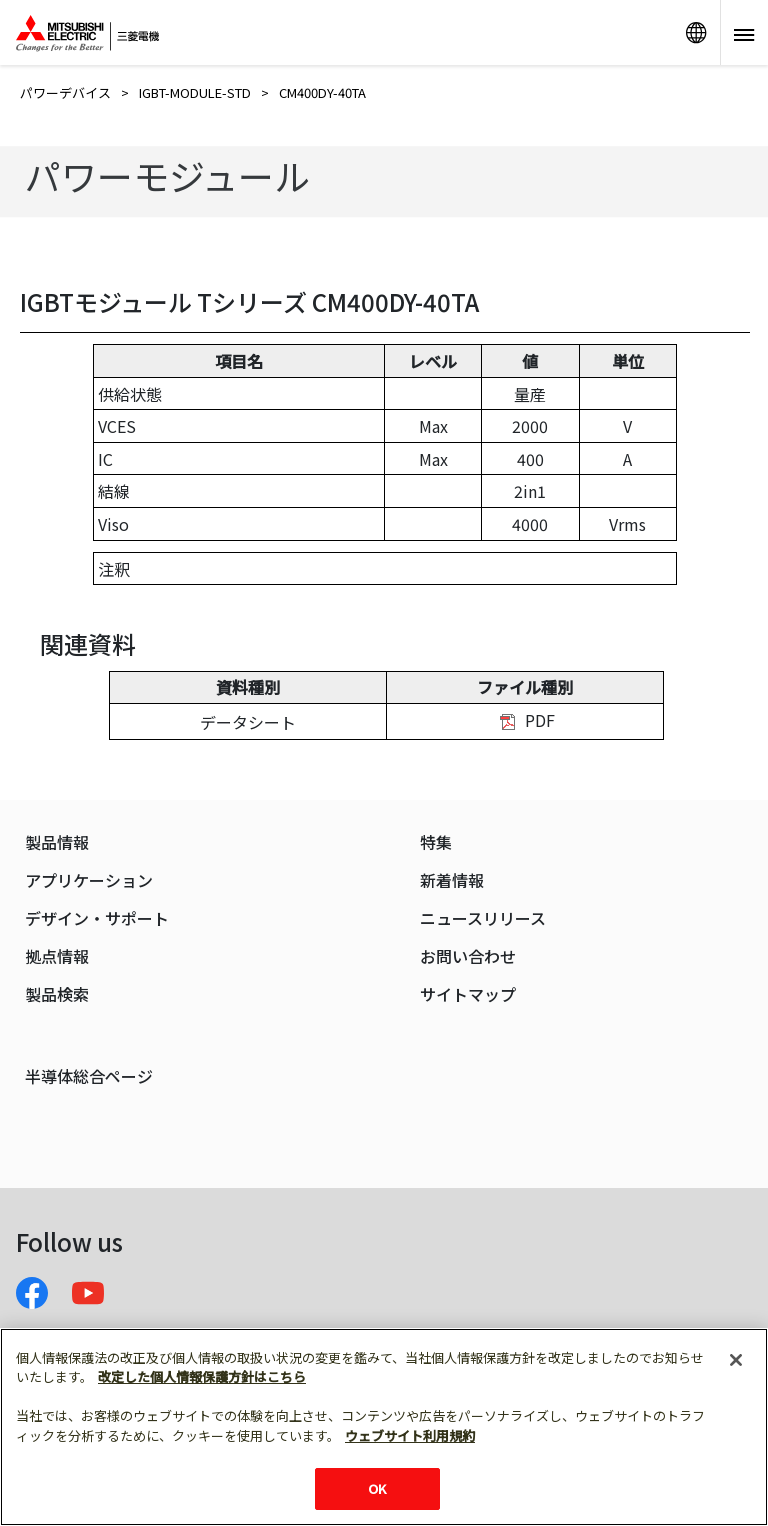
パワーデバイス (65, 92)
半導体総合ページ (89, 1076)
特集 (436, 842)
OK (377, 1488)
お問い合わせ (468, 956)
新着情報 (452, 880)
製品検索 (57, 994)
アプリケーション (89, 880)
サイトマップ (468, 994)
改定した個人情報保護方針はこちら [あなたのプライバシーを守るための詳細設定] (202, 1376)
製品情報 (57, 842)
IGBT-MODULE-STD (195, 92)
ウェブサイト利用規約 (410, 1435)
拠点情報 (57, 956)
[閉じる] (736, 1360)
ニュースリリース (483, 918)
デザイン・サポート (97, 918)
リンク (696, 32)
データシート (248, 722)
